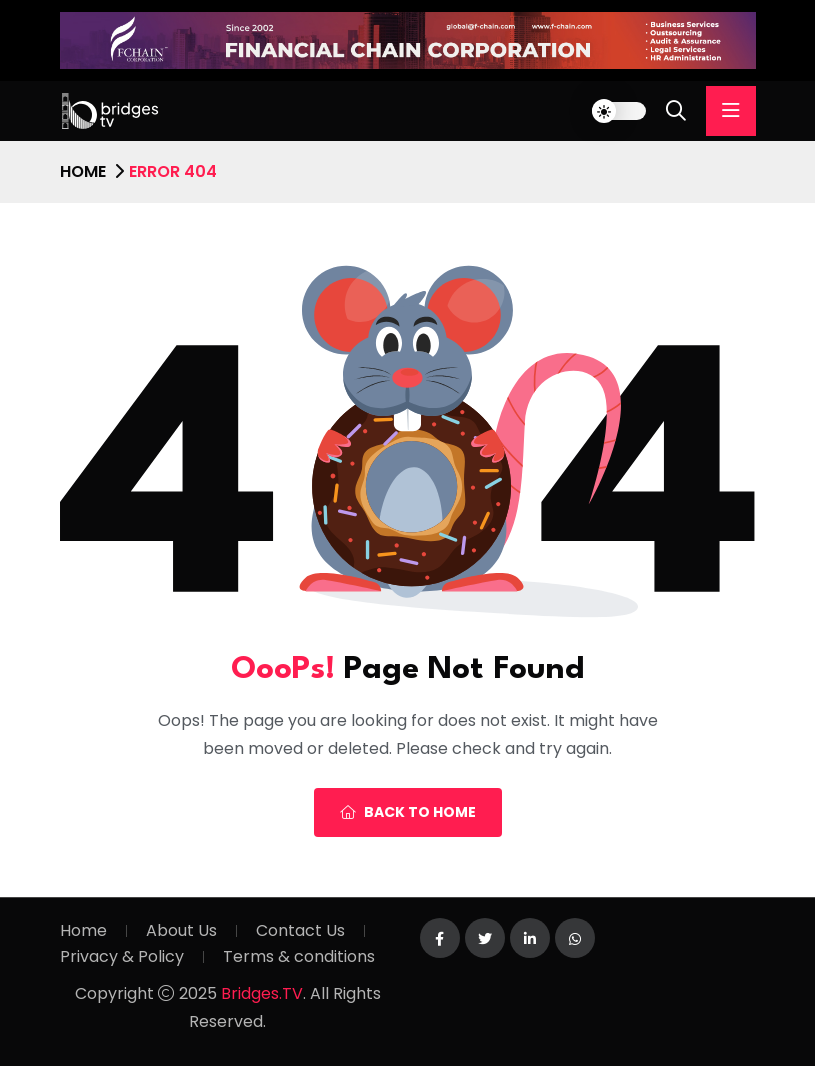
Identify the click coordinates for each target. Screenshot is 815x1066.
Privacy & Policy (122, 956)
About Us (181, 930)
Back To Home (408, 812)
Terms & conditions (299, 956)
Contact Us (300, 930)
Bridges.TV (262, 993)
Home (83, 171)
